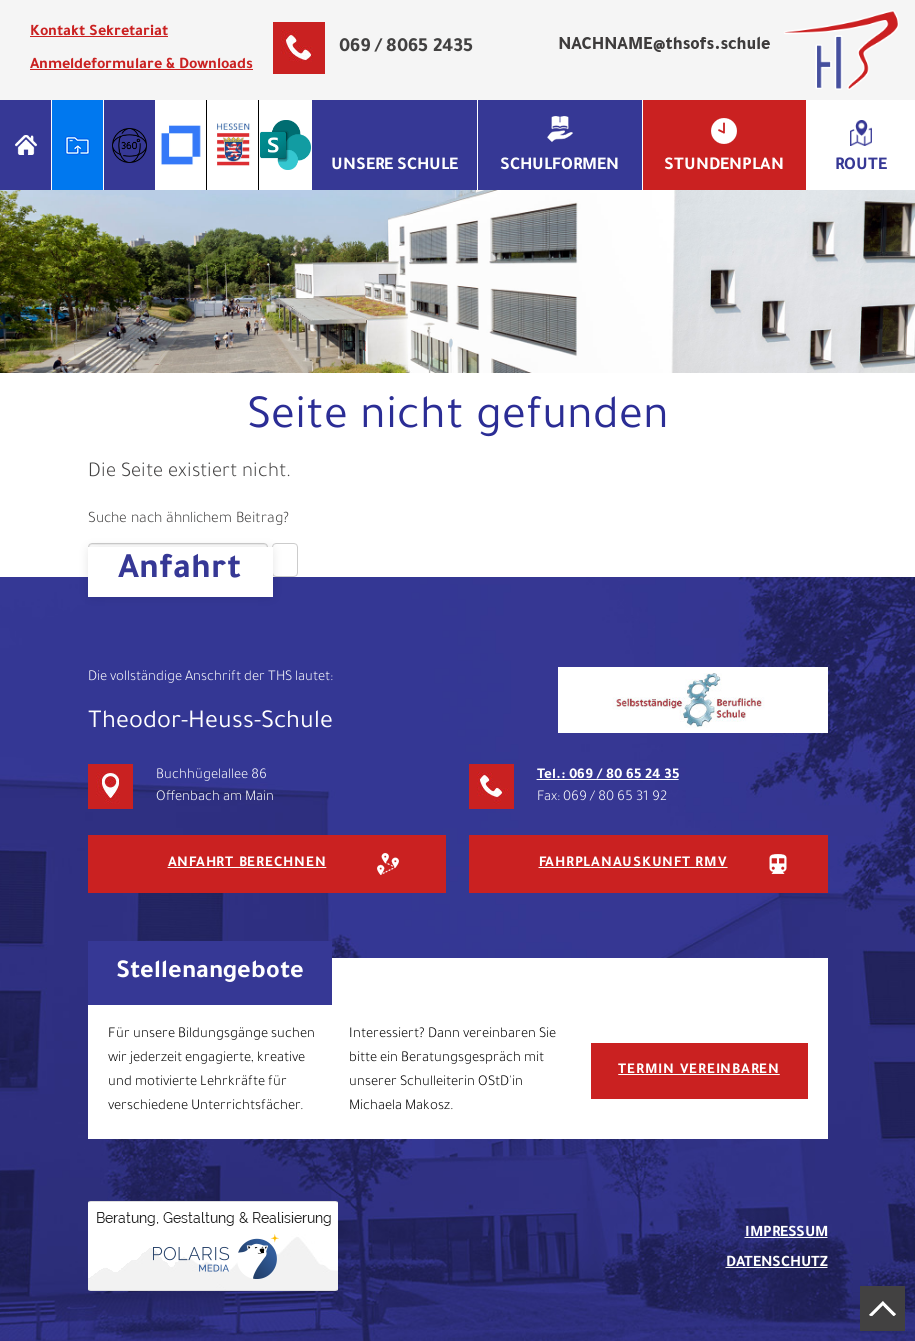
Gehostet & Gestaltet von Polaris (213, 1246)
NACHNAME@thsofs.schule (664, 46)
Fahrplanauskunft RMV (633, 863)
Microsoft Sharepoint (285, 145)
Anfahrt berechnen (247, 863)
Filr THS (181, 145)
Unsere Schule (394, 166)
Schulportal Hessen (77, 145)
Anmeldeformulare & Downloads (141, 66)
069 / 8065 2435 (406, 48)
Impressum (786, 1234)
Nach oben (882, 1308)
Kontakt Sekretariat (99, 33)
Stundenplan (724, 166)
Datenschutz (777, 1264)
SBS (693, 700)
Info (129, 145)
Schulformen (559, 166)
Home (25, 145)
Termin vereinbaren (699, 1070)
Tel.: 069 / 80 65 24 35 (608, 775)
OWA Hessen (233, 145)
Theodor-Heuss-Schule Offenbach (841, 50)
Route (861, 166)
